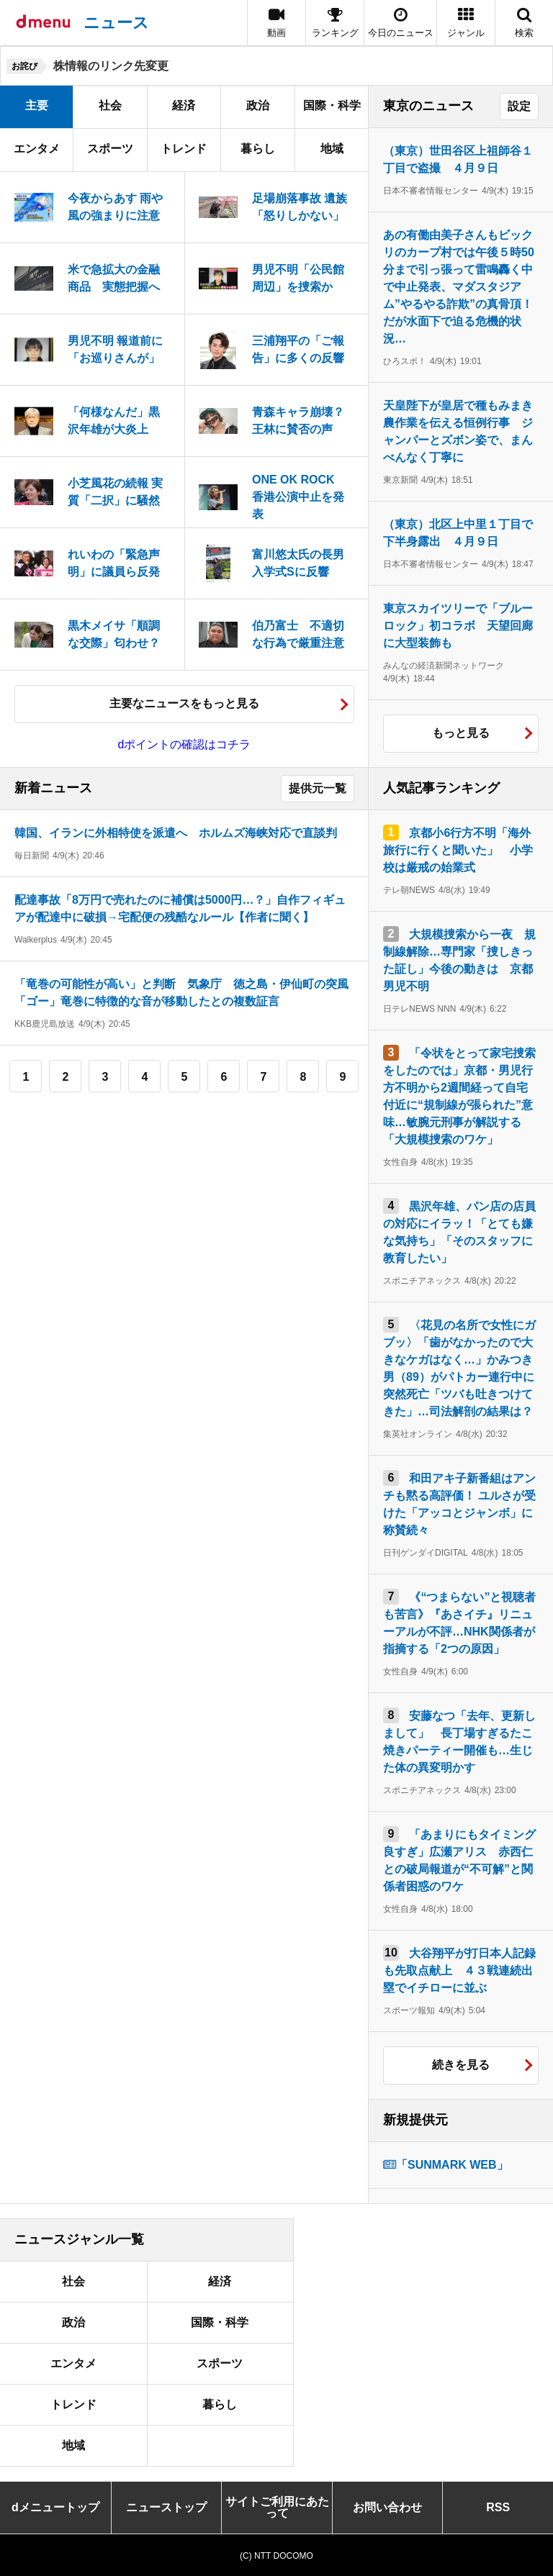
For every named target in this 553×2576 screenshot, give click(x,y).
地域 (331, 148)
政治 (257, 105)
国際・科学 (332, 105)
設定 (519, 106)
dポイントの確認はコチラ (184, 744)
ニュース (116, 23)
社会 (110, 105)
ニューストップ (166, 2507)
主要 (36, 105)
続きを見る (461, 2065)
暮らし (257, 148)
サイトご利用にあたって (277, 2507)
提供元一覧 (317, 788)
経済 (183, 105)
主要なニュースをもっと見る (184, 703)
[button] (466, 22)
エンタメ (37, 148)
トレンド (184, 148)
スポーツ (110, 148)
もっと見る (461, 733)
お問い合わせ (387, 2507)
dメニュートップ (55, 2507)
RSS (498, 2507)
